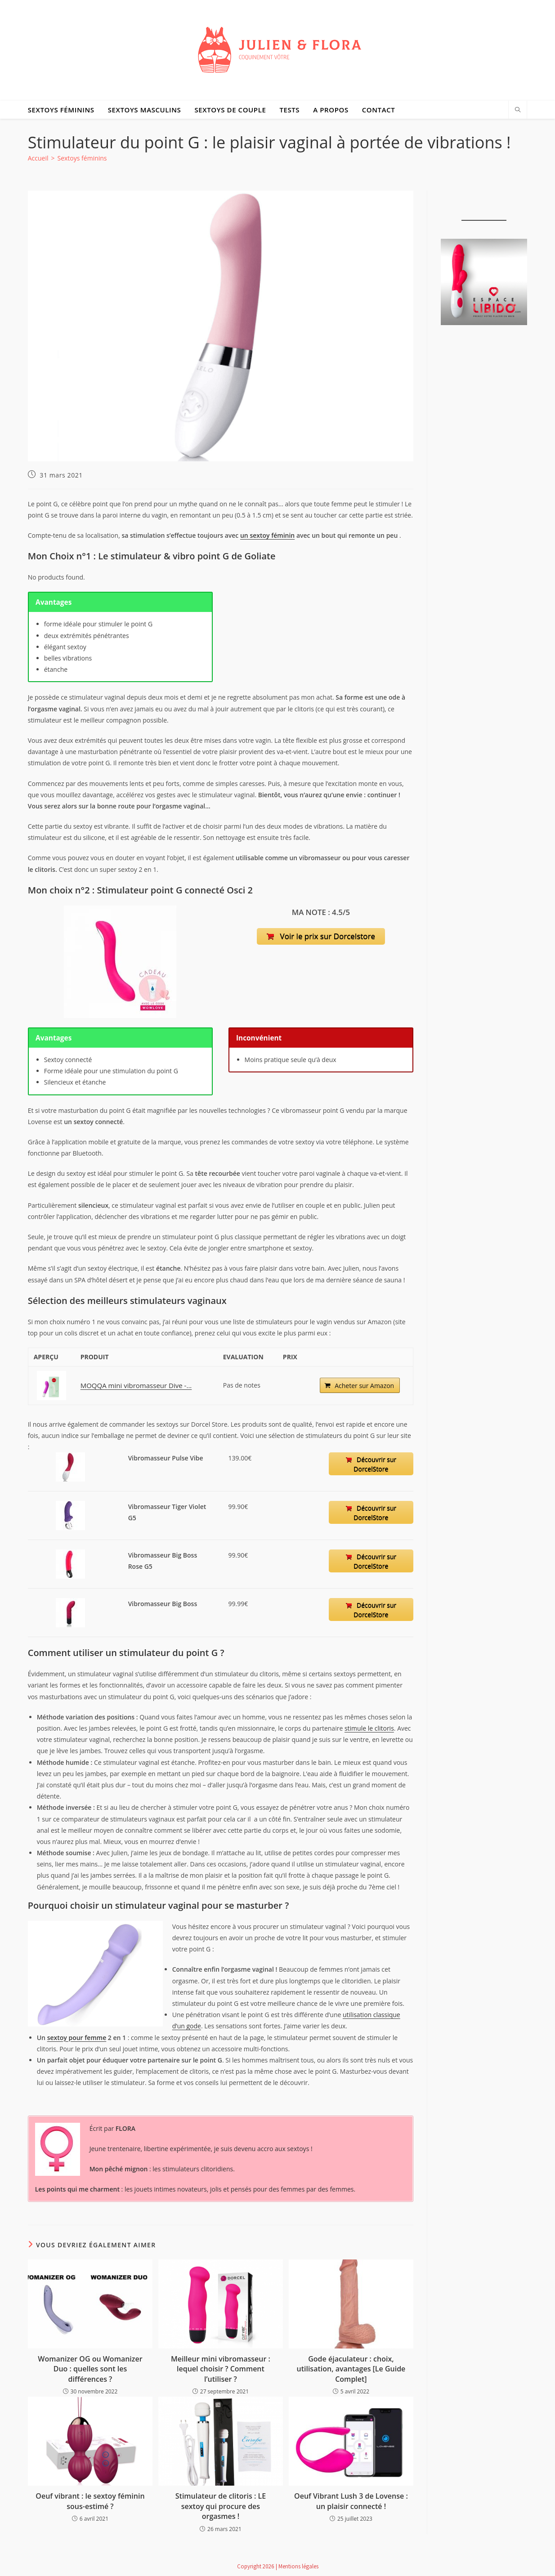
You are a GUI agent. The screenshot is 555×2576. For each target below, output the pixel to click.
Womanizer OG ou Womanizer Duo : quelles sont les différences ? (90, 2369)
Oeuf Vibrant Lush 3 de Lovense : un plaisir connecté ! (351, 2501)
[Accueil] (38, 158)
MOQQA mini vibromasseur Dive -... (133, 1385)
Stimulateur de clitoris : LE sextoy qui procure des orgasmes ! (220, 2506)
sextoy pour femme (77, 2037)
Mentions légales (298, 2566)
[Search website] (517, 110)
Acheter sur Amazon (363, 1385)
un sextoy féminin (267, 535)
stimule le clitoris (369, 1728)
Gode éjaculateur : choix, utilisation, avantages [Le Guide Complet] (350, 2369)
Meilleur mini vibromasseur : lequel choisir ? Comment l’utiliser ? (220, 2369)
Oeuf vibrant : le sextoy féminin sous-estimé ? (90, 2501)
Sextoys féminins (82, 158)
